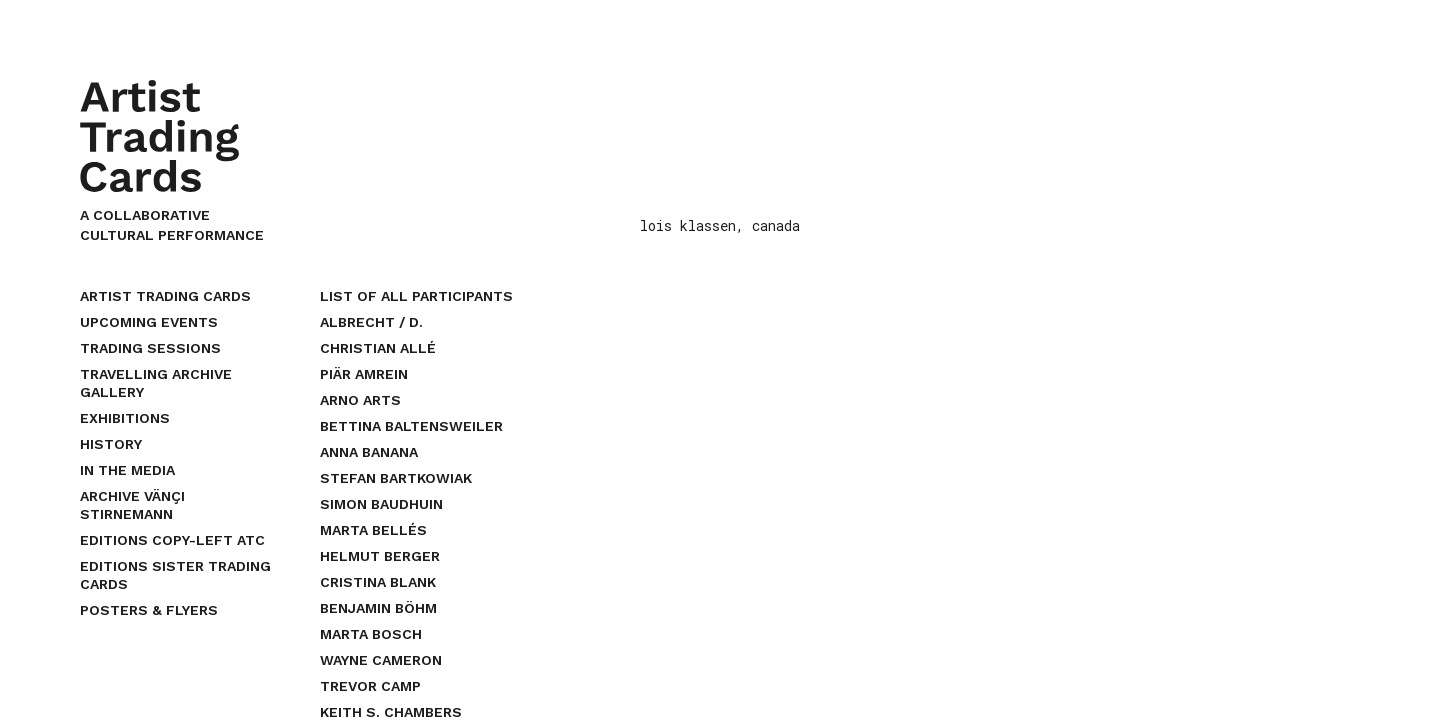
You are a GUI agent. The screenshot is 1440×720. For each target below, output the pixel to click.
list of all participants (416, 296)
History (111, 444)
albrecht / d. (371, 322)
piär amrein (364, 374)
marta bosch (371, 634)
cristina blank (378, 582)
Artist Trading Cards (165, 296)
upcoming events (149, 322)
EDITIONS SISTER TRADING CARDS (175, 575)
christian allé (378, 348)
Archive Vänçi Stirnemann (132, 505)
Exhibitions (125, 418)
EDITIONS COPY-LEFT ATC (172, 540)
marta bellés (373, 530)
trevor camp (370, 686)
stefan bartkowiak (396, 478)
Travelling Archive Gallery (156, 383)
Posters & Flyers (149, 610)
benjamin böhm (378, 608)
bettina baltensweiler (411, 426)
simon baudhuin (381, 504)
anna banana (369, 452)
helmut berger (380, 556)
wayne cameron (381, 660)
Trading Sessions (150, 348)
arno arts (360, 400)
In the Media (127, 470)
